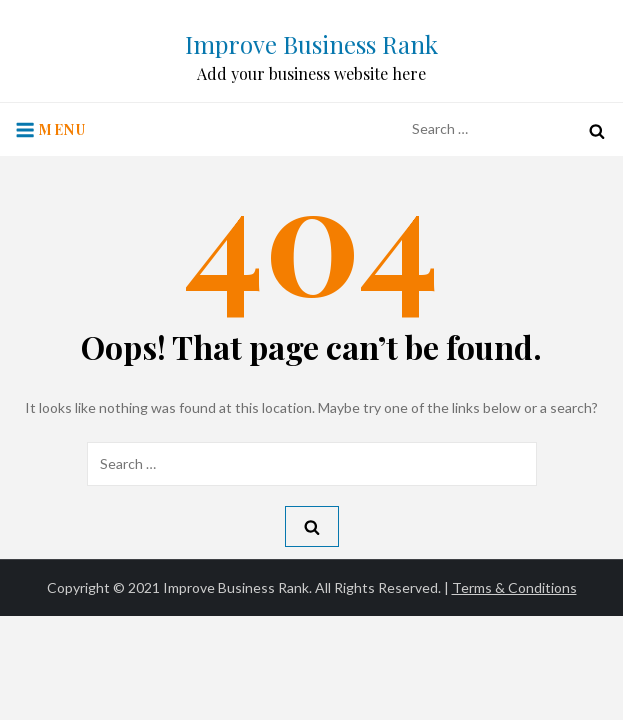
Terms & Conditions (514, 587)
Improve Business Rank (311, 44)
